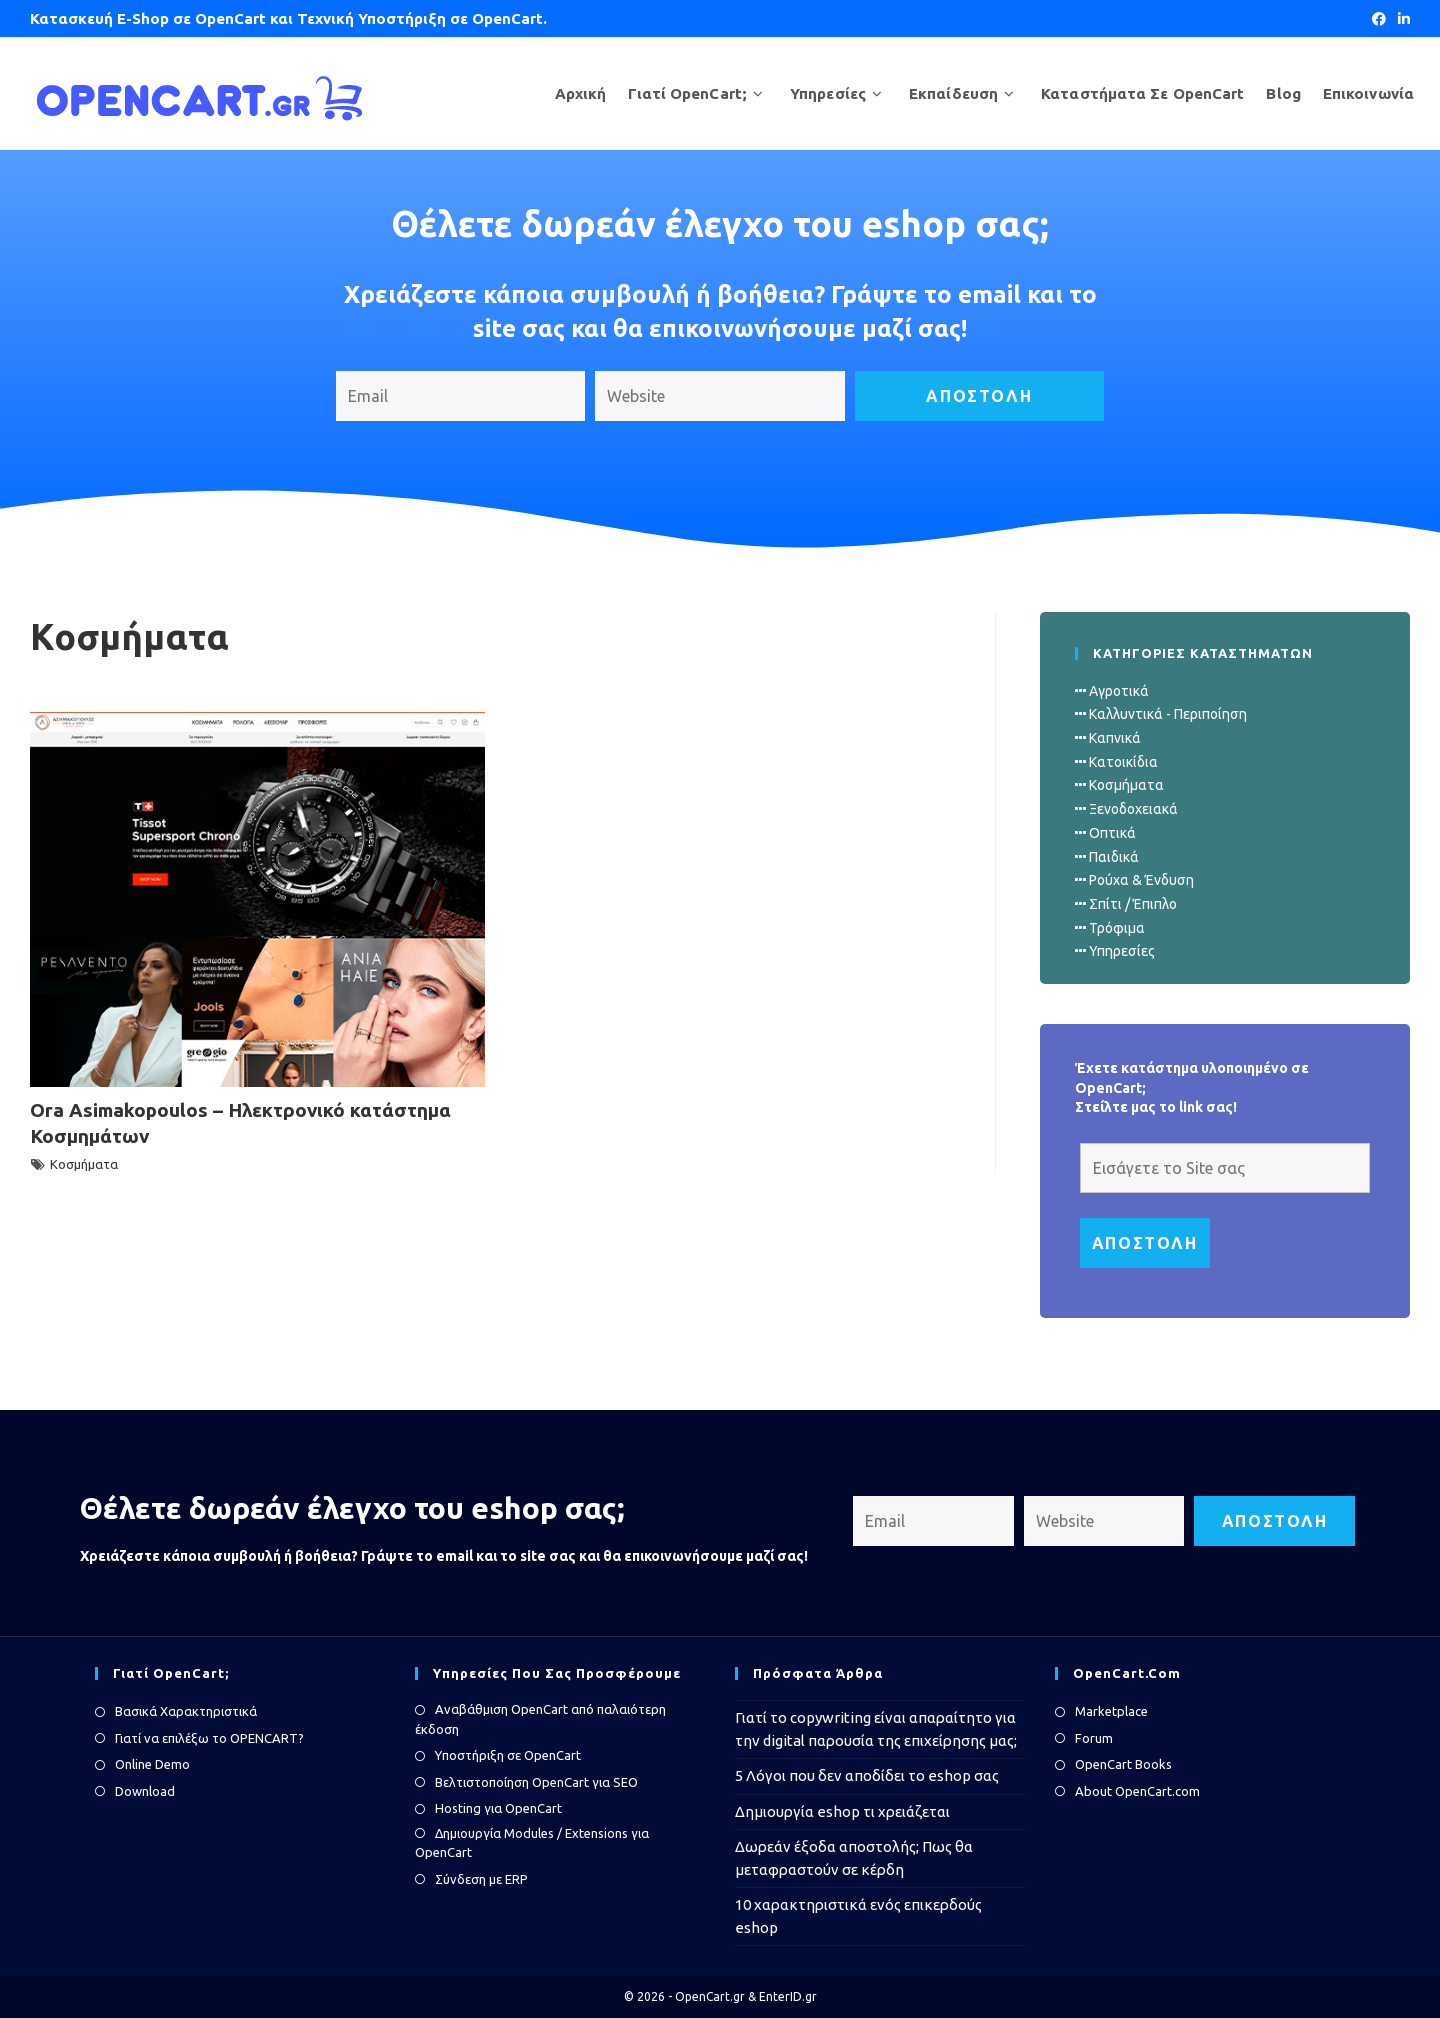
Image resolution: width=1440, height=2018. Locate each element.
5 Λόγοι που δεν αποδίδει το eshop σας (867, 1775)
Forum (1094, 1738)
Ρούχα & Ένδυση (1141, 880)
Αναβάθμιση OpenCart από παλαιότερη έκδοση (540, 1719)
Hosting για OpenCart (498, 1808)
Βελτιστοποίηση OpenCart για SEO (536, 1782)
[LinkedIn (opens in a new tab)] (1401, 19)
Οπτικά (1112, 833)
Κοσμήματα (84, 1164)
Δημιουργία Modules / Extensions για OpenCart (532, 1843)
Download (145, 1791)
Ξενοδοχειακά (1133, 809)
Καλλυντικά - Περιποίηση (1168, 714)
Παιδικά (1114, 857)
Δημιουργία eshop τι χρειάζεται (842, 1811)
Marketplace (1111, 1711)
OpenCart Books (1123, 1764)
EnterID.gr (788, 1996)
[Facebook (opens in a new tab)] (1379, 19)
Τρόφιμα (1117, 928)
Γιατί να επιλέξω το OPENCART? (209, 1738)
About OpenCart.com (1137, 1791)
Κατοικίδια (1123, 762)
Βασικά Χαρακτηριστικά (186, 1711)
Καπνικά (1115, 738)
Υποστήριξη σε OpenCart (508, 1755)
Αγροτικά (1119, 691)
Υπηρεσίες (1122, 951)
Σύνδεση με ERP (481, 1879)
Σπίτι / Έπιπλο (1133, 904)
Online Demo (152, 1764)
